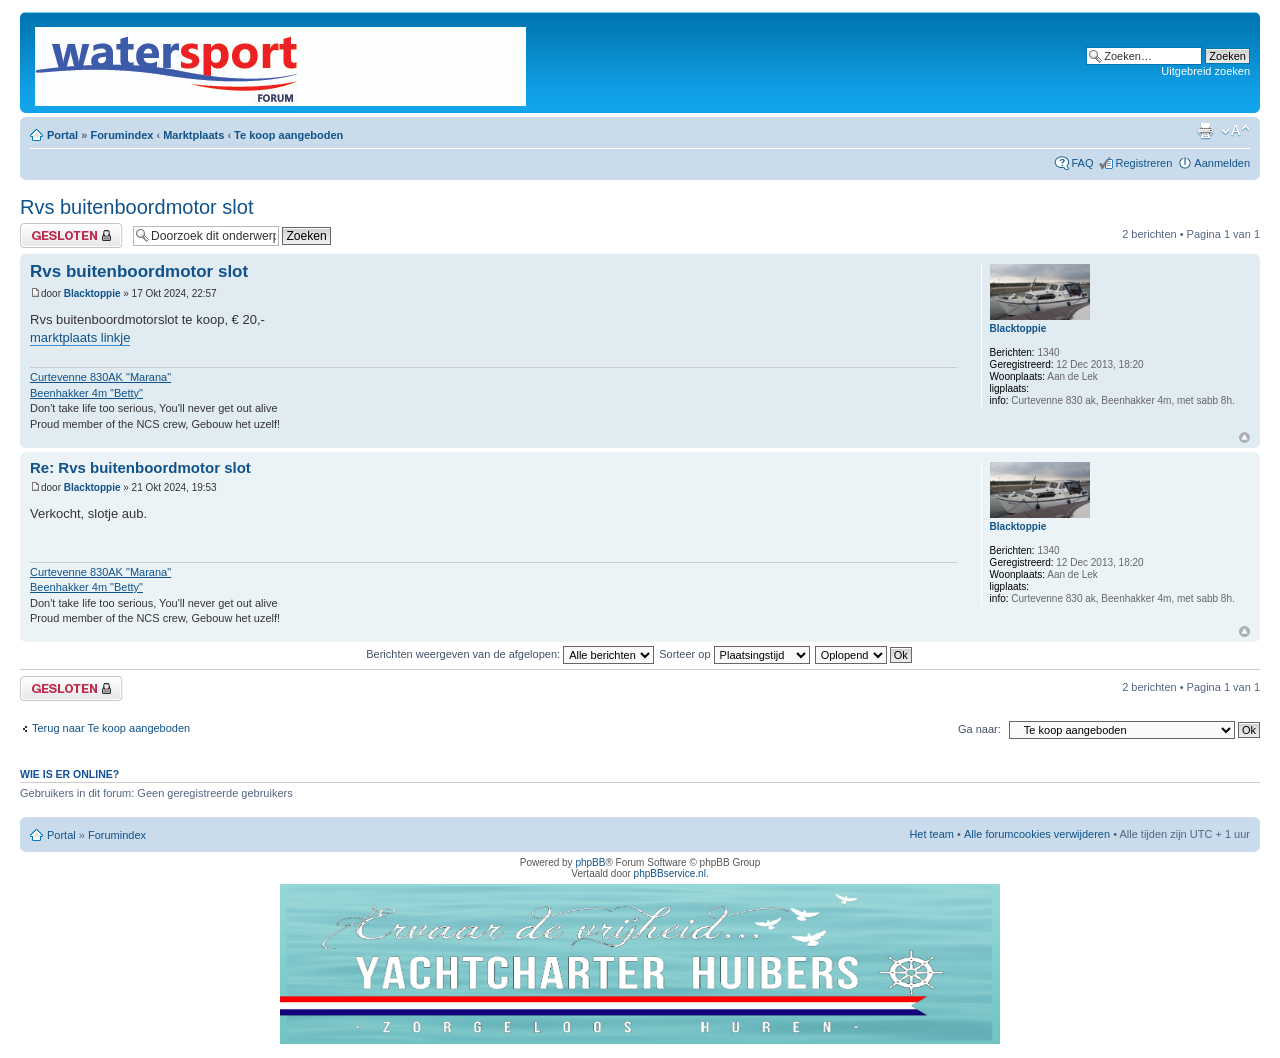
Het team (931, 834)
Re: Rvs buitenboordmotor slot (140, 467)
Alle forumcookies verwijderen (1037, 834)
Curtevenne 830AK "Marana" (100, 377)
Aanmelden (1222, 163)
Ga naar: (979, 729)
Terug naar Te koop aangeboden (111, 728)
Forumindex (121, 135)
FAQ (1082, 163)
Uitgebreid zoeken (1205, 71)
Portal (62, 135)
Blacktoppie (92, 293)
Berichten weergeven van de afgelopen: (510, 654)
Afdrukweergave (1205, 131)
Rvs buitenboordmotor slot (136, 207)
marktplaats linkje (80, 337)
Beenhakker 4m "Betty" (86, 393)
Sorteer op (734, 654)
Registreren (1143, 163)
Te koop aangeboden (288, 135)
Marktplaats (193, 135)
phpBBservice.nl (670, 873)
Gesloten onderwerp (71, 235)
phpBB (590, 862)
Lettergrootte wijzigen (1235, 131)
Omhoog (1244, 437)
